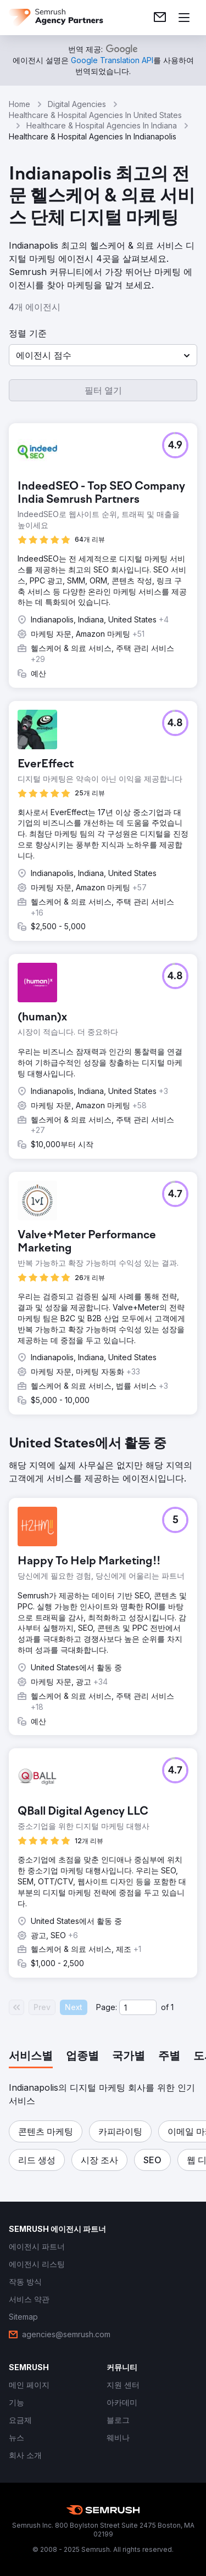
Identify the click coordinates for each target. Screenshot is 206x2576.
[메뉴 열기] (184, 18)
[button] (103, 355)
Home (19, 104)
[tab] (31, 2057)
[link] (159, 17)
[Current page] (138, 2007)
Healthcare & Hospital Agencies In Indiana (101, 125)
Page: (106, 2007)
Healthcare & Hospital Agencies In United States (95, 115)
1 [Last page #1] (172, 2007)
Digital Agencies (77, 104)
